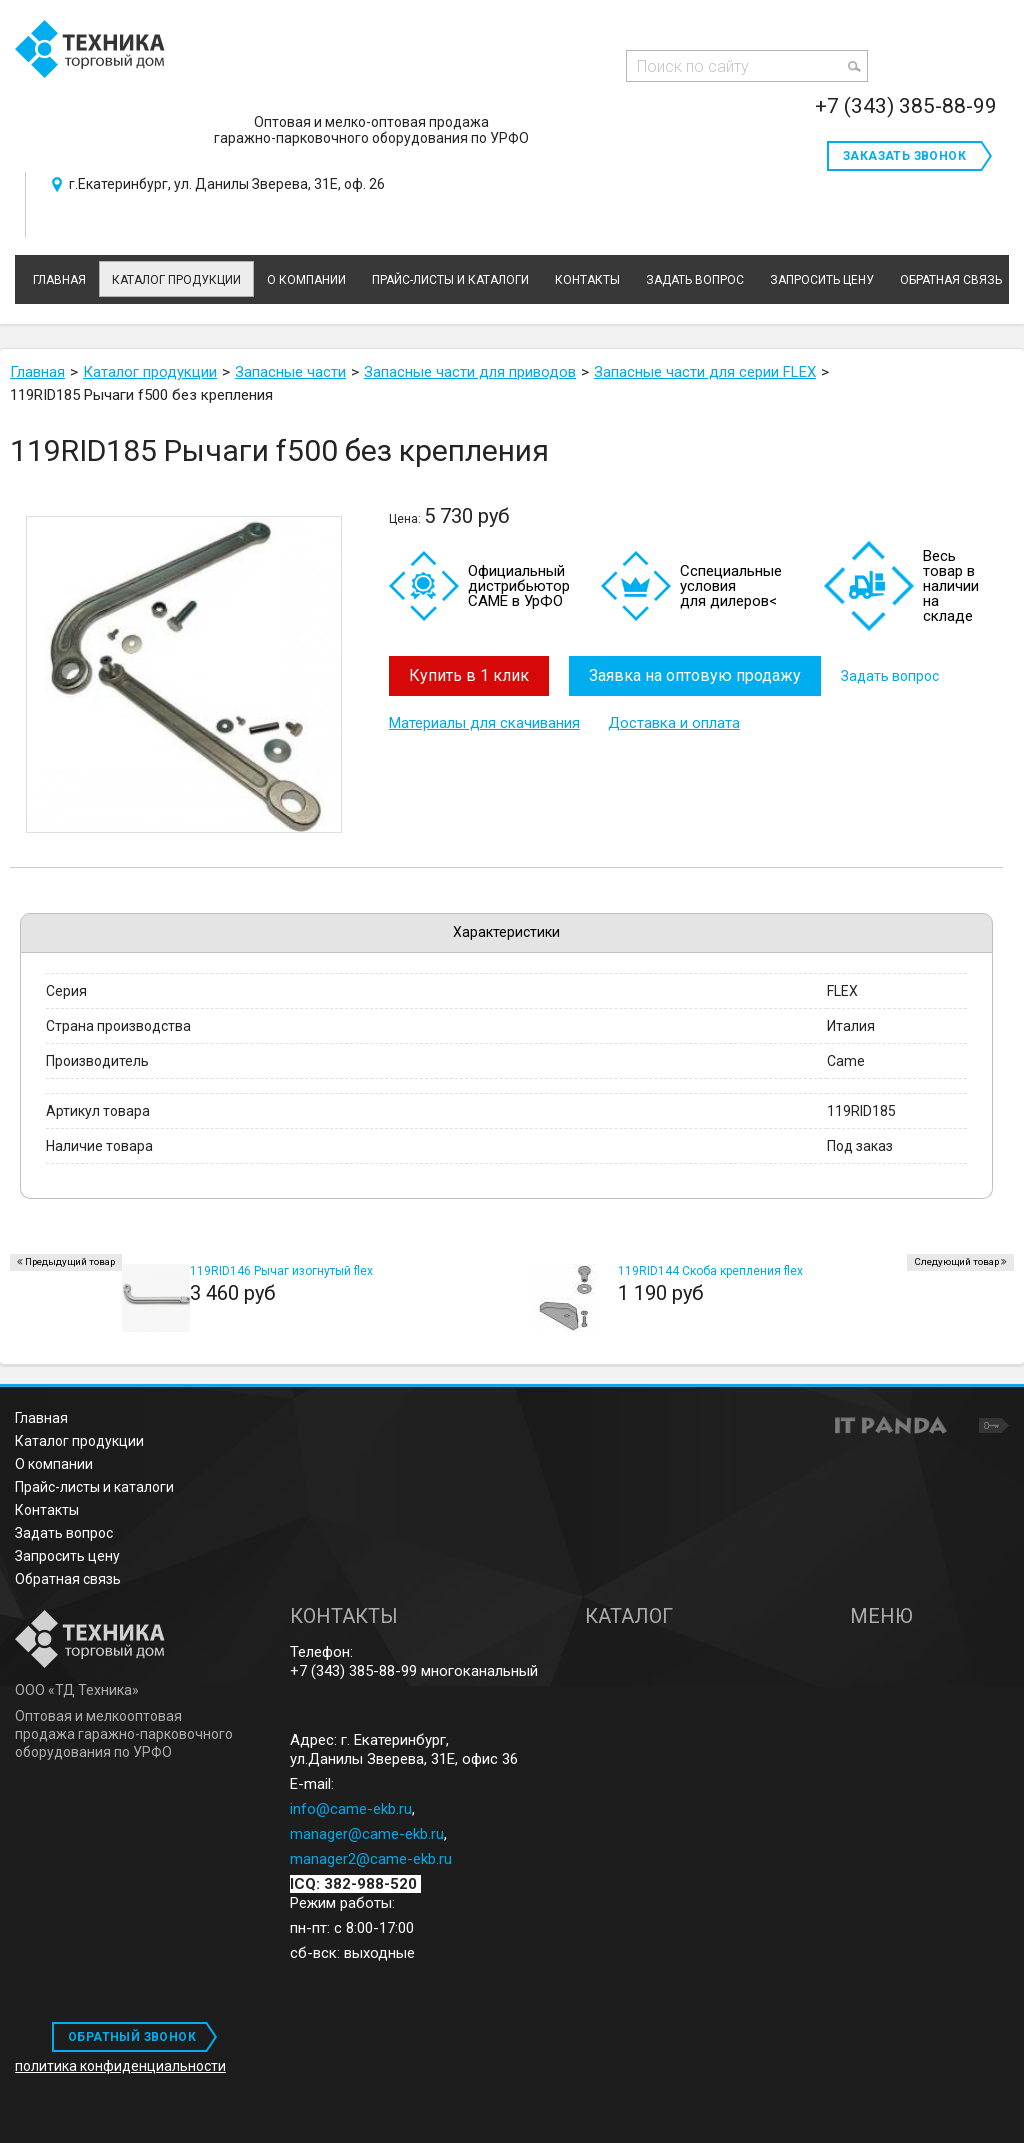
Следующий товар (956, 1261)
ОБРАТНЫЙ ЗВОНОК (132, 2037)
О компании (54, 1464)
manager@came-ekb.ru (367, 1834)
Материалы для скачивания (484, 723)
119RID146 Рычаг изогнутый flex (281, 1271)
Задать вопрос (890, 676)
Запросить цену (67, 1556)
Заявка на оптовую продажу (695, 675)
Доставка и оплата (674, 723)
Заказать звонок (904, 156)
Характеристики (506, 932)
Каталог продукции (176, 280)
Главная (41, 1418)
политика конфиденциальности (120, 2066)
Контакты (47, 1510)
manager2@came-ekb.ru (371, 1859)
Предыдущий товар (70, 1261)
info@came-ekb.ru (351, 1809)
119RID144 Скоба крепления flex (710, 1271)
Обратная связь (68, 1579)
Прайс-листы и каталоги (94, 1487)
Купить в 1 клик (469, 675)
